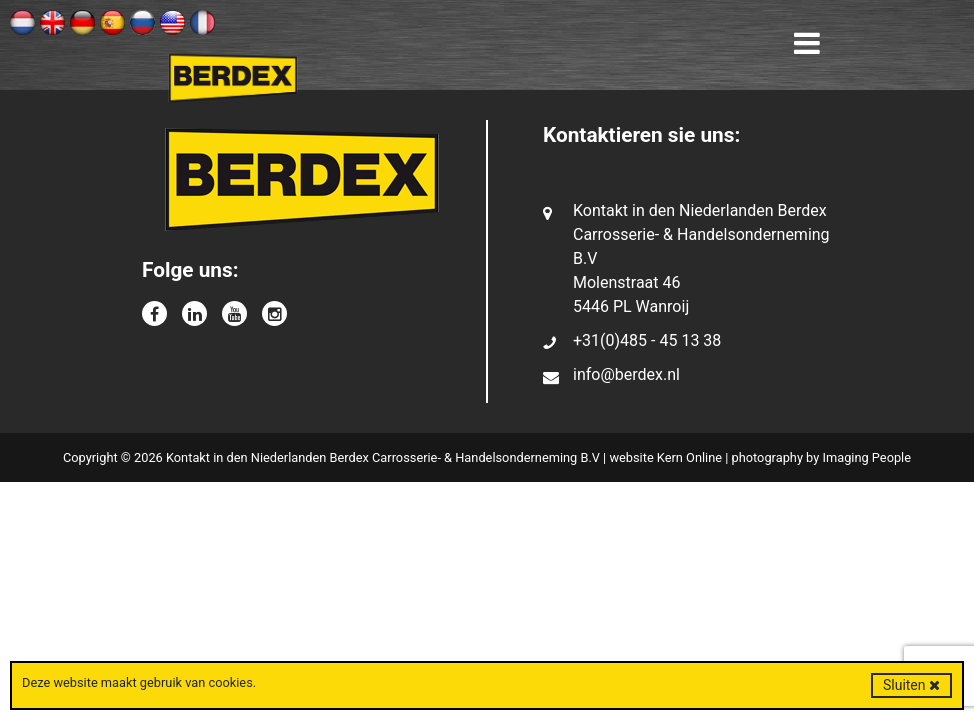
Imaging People (866, 457)
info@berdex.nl (626, 374)
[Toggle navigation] (807, 44)
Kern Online (689, 457)
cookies (230, 682)
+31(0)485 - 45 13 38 (647, 340)
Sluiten (911, 685)
